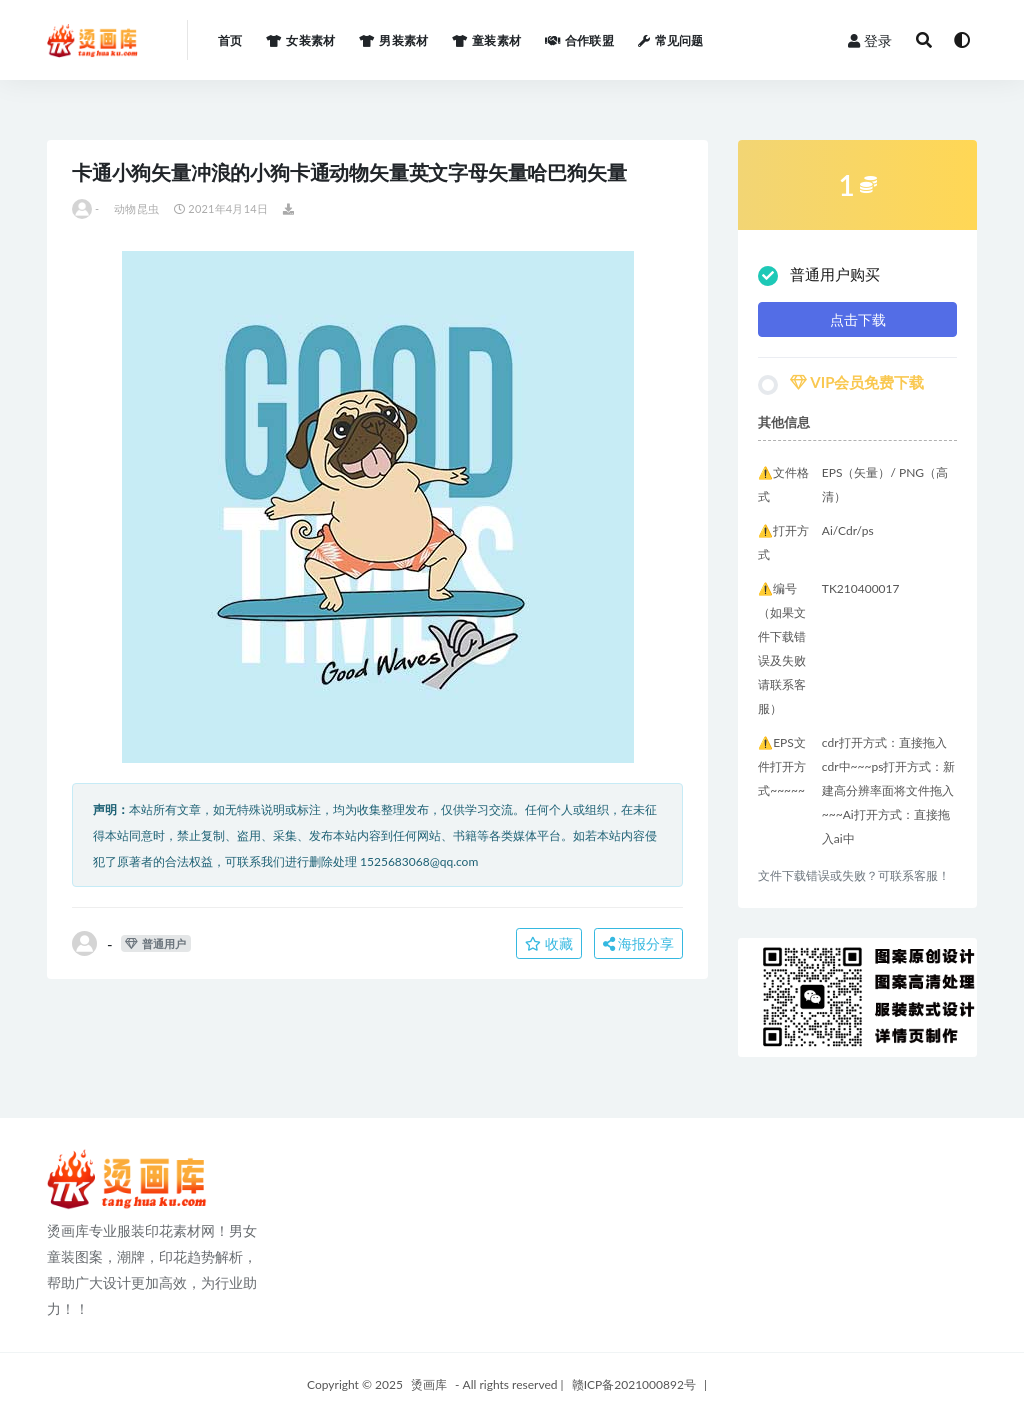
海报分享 (639, 943)
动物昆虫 (136, 208)
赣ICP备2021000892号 (634, 1384)
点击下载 (858, 319)
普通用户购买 (819, 275)
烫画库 (429, 1384)
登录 (870, 40)
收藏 (549, 943)
